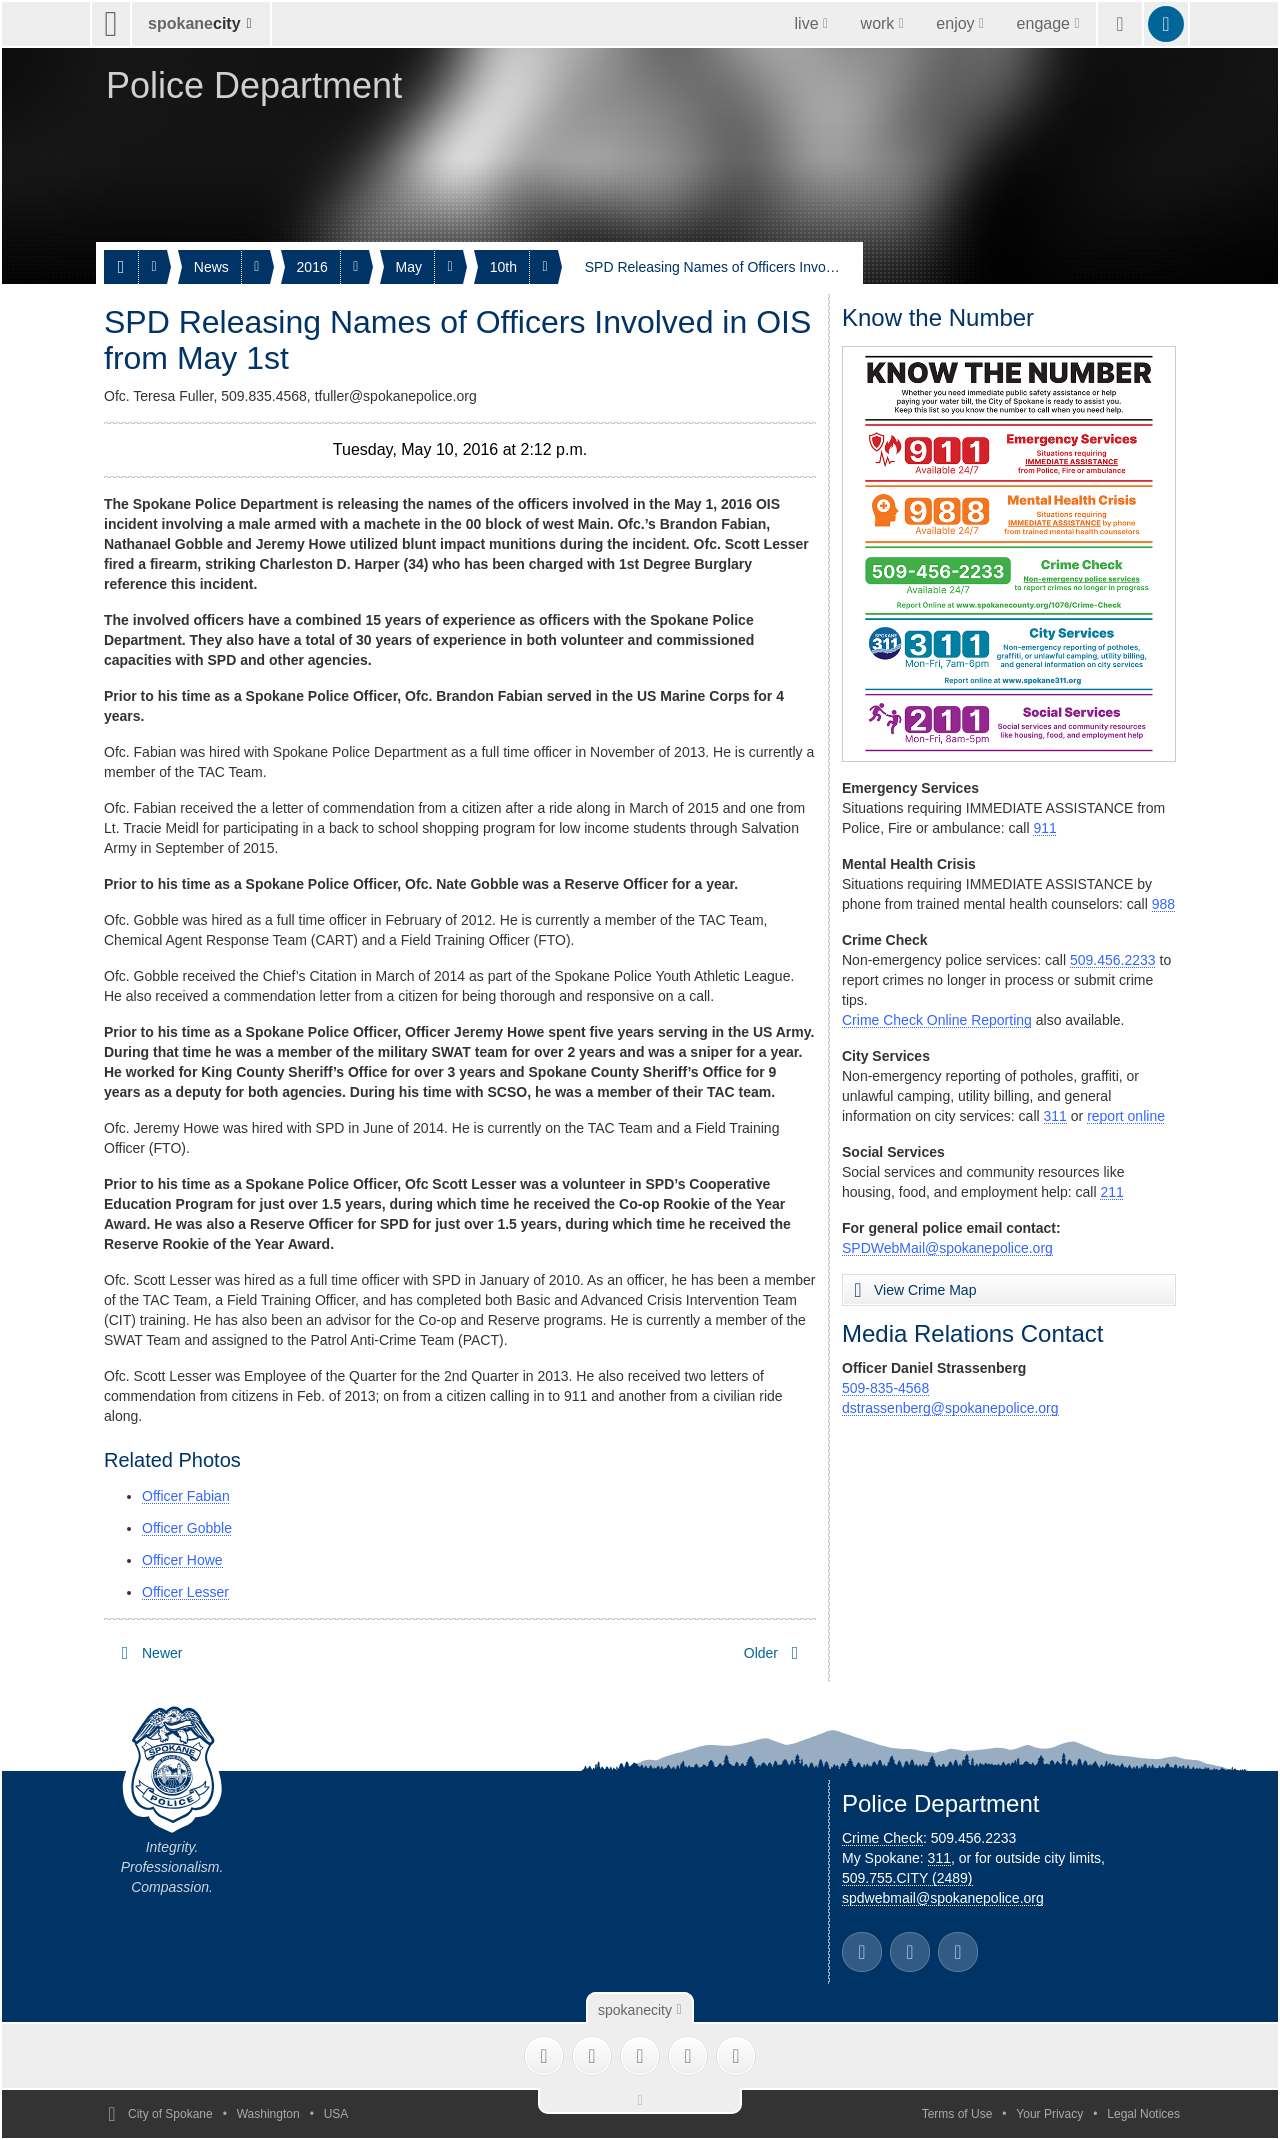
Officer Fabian (186, 1496)
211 (1111, 1192)
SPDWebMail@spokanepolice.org (947, 1248)
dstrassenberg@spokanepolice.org (950, 1408)
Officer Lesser (185, 1592)
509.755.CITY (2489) (907, 1878)
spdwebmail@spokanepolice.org (943, 1898)
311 (1055, 1116)
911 (1044, 828)
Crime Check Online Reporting (937, 1020)
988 (1163, 904)
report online (1126, 1116)
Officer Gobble (187, 1528)
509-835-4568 (885, 1388)
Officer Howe (182, 1560)
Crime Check (882, 1838)
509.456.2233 (1113, 960)
